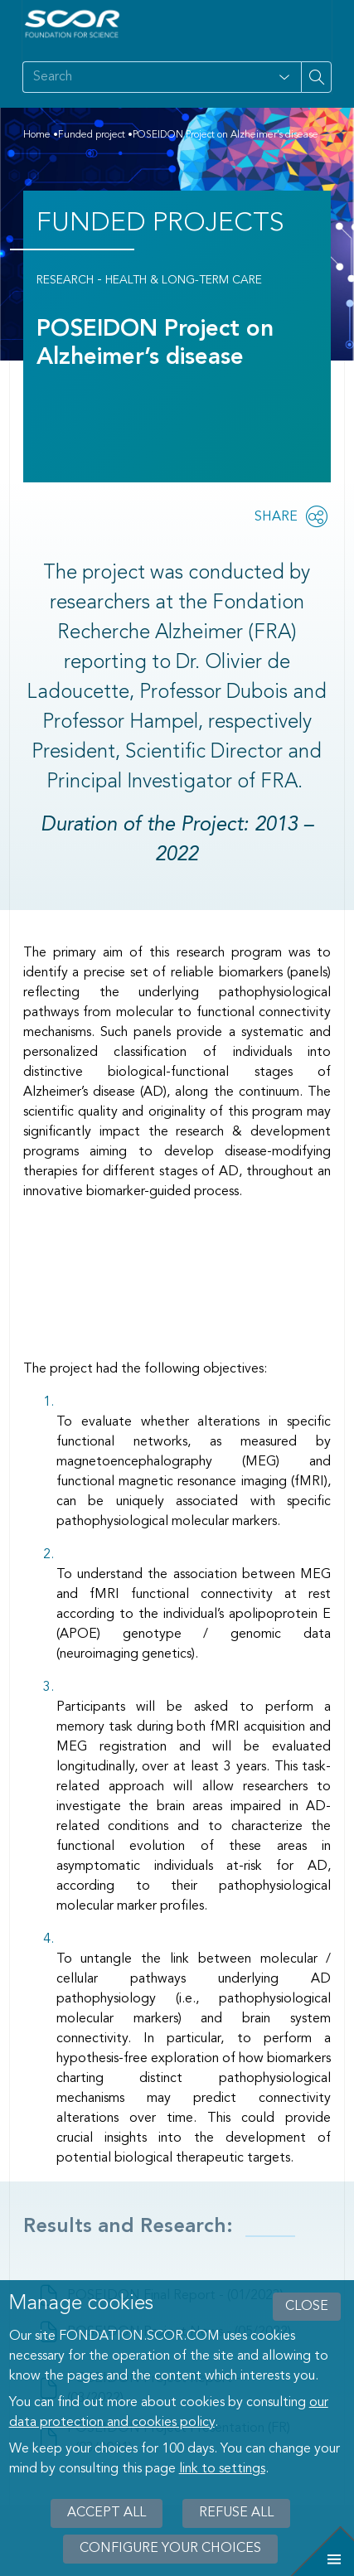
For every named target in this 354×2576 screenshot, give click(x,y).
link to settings (222, 2469)
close (306, 2306)
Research (65, 280)
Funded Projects (160, 224)
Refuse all (236, 2513)
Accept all (106, 2513)
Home (37, 135)
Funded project (91, 135)
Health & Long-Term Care (183, 280)
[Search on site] (145, 77)
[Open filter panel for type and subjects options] (284, 77)
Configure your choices (170, 2548)
